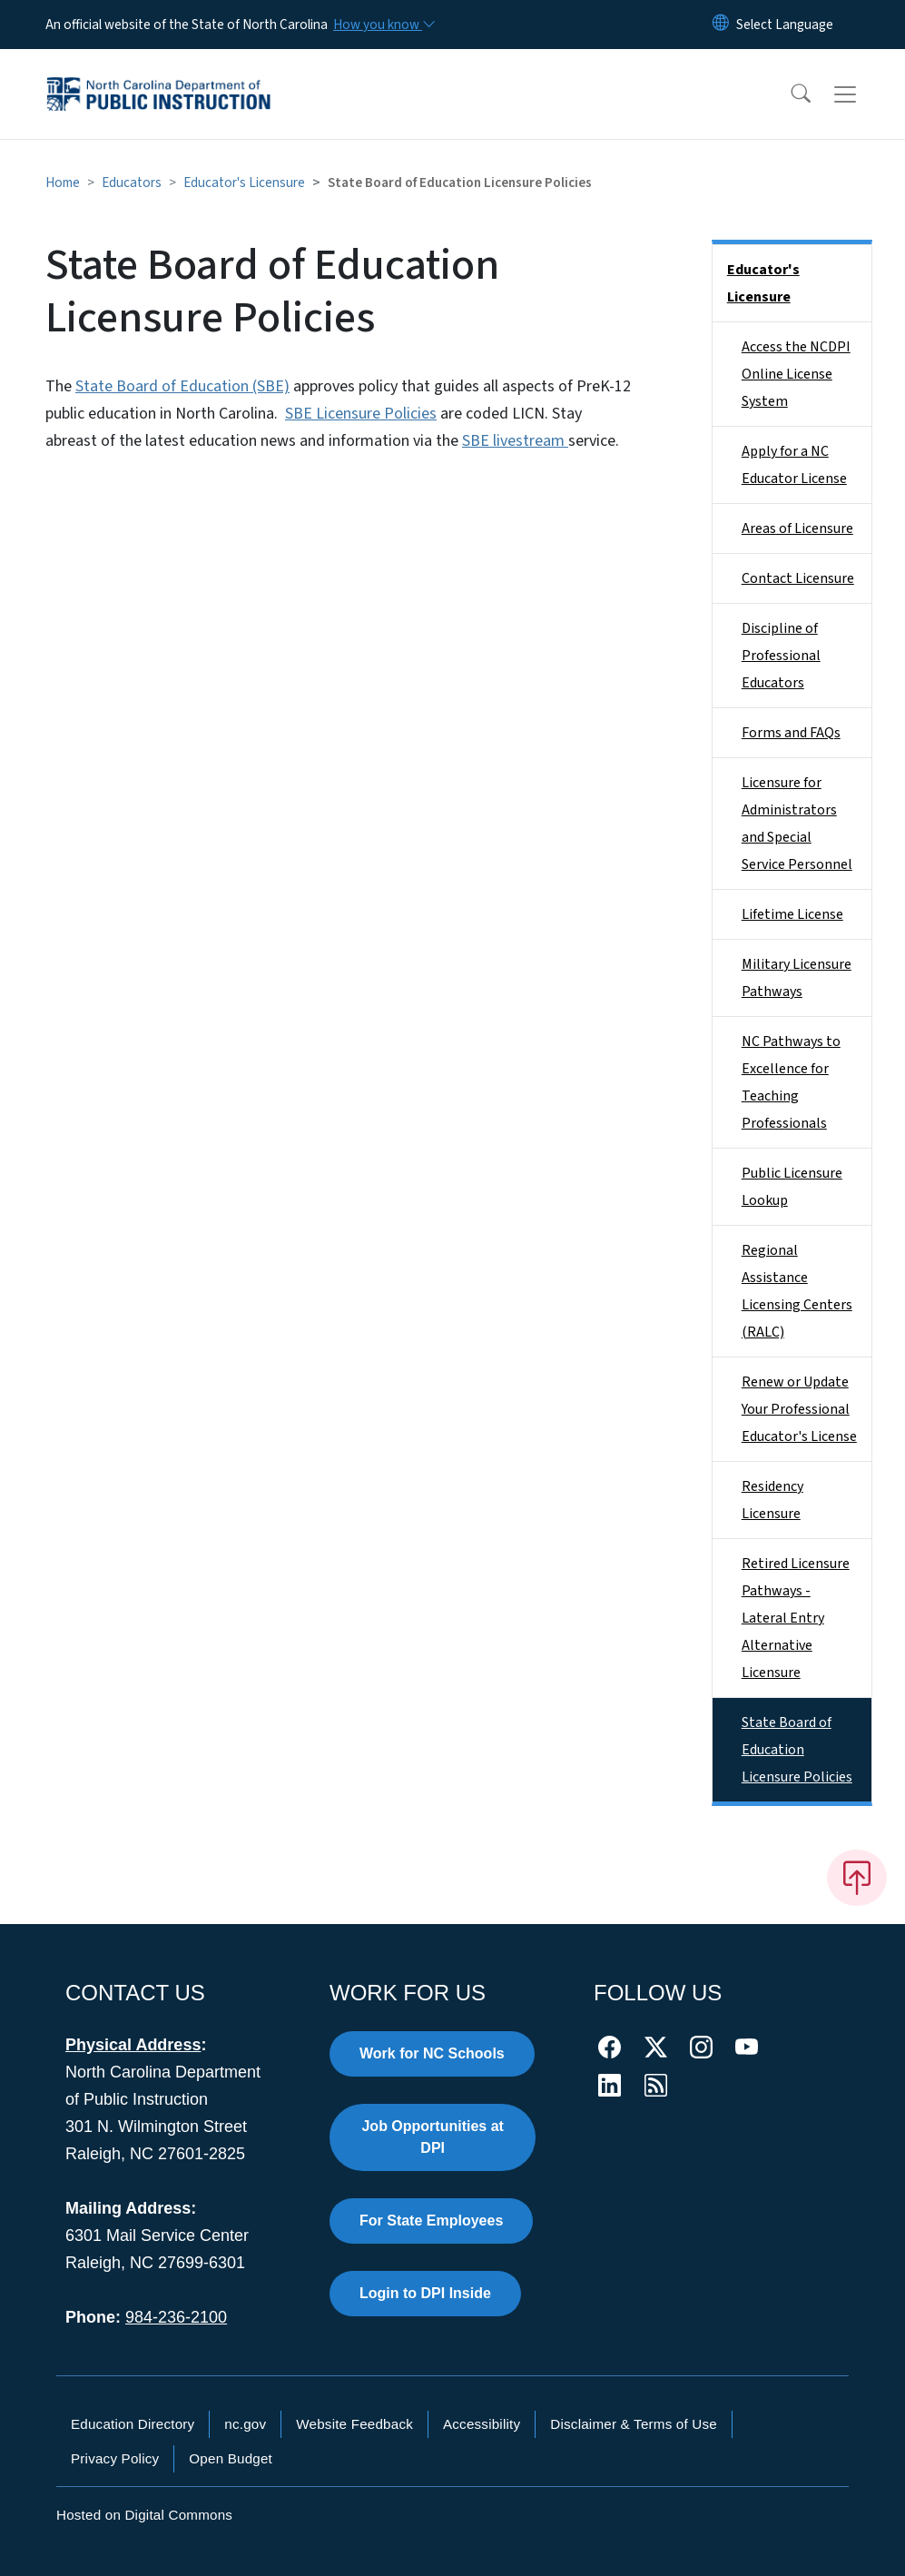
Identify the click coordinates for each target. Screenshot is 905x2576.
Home (62, 182)
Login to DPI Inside (425, 2293)
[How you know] (383, 24)
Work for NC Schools (432, 2053)
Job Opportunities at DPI (432, 2137)
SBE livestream (515, 440)
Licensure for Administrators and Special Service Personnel (797, 823)
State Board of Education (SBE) (182, 386)
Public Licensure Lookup (792, 1186)
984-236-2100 (176, 2317)
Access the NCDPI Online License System (796, 374)
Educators (132, 182)
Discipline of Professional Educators (781, 655)
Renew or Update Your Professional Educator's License (799, 1409)
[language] (784, 24)
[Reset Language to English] (721, 24)
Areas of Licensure (797, 528)
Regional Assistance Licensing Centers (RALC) (797, 1291)
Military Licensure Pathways (796, 978)
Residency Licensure (772, 1500)
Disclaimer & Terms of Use (633, 2424)
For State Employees (431, 2220)
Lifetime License (792, 914)
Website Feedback (354, 2424)
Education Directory (132, 2424)
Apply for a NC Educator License (794, 465)
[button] (789, 94)
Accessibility (481, 2424)
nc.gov (245, 2424)
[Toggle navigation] (862, 94)
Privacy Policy (115, 2458)
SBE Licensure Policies (361, 413)
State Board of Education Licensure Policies (797, 1749)
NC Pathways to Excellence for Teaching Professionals (791, 1082)
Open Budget (230, 2458)
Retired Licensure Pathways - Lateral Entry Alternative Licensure (796, 1618)
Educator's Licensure (244, 182)
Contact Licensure (798, 578)
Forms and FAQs (791, 733)
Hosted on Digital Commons (144, 2514)
